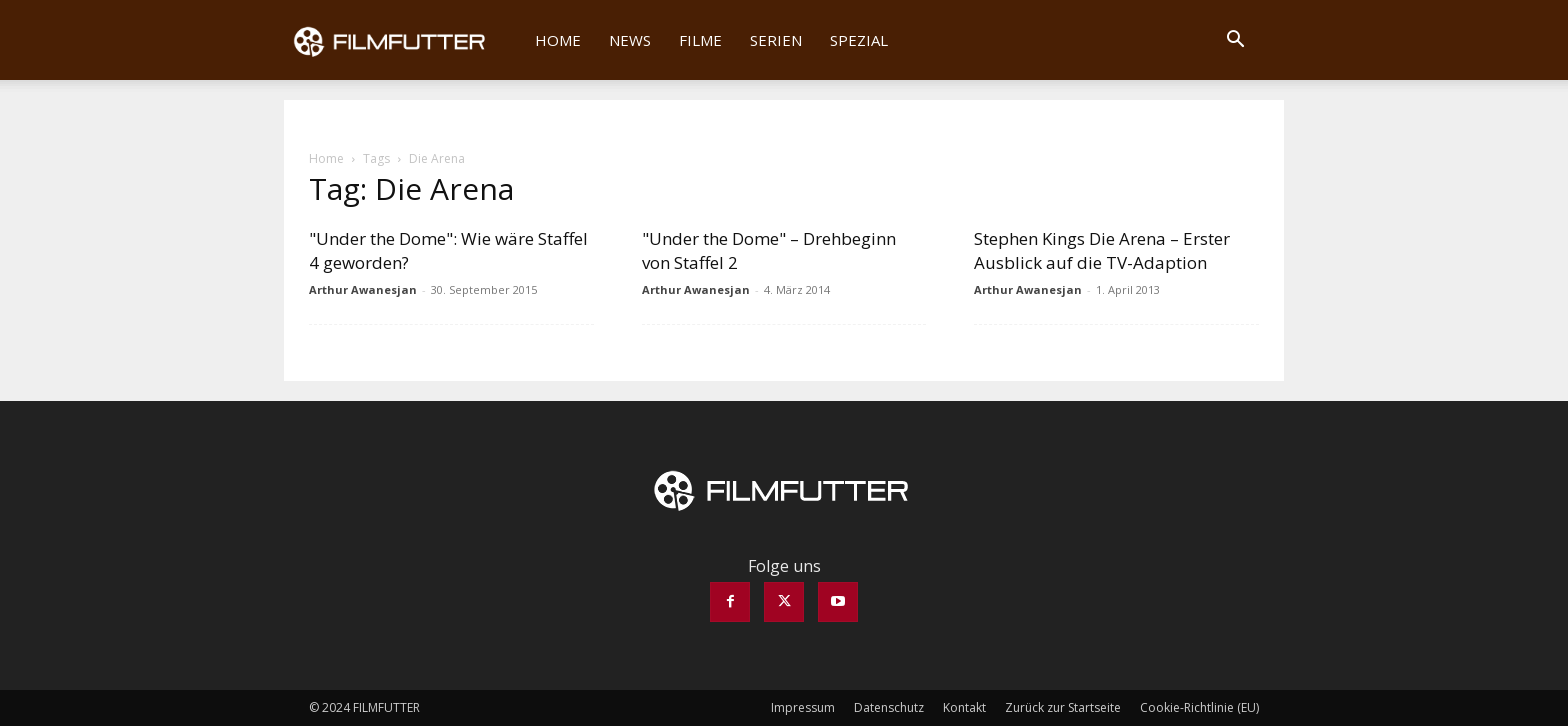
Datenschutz (889, 707)
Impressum (803, 707)
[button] (1235, 41)
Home (558, 40)
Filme (700, 40)
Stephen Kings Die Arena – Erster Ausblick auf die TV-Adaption (1102, 250)
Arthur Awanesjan (363, 289)
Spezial (859, 40)
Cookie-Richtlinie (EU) (1199, 707)
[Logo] (402, 40)
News (630, 40)
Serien (776, 40)
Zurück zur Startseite (1063, 707)
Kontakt (964, 707)
